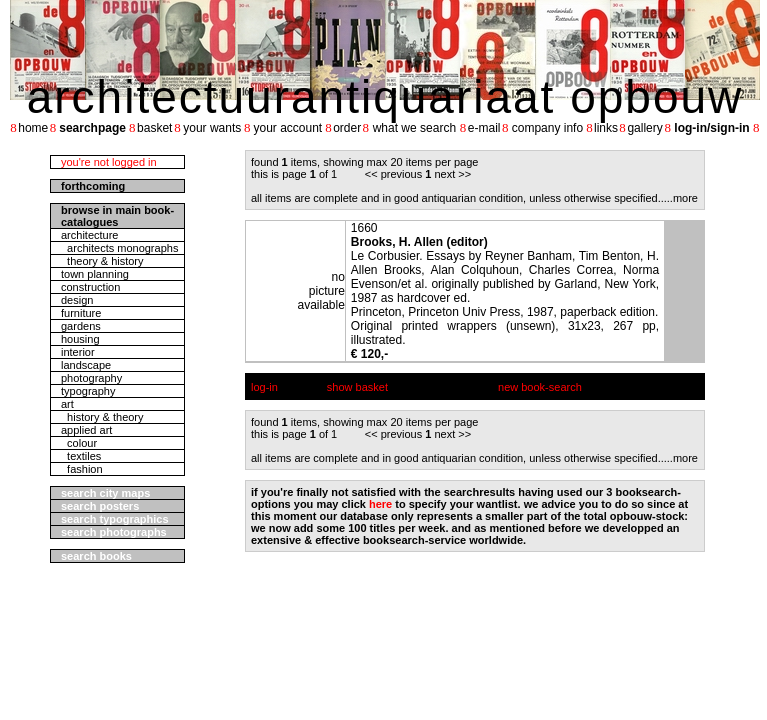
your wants (212, 128)
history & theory (102, 417)
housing (80, 339)
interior (78, 352)
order (347, 128)
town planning (95, 274)
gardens (81, 326)
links (606, 128)
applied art (86, 430)
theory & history (102, 261)
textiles (81, 456)
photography (91, 378)
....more (679, 198)
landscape (86, 365)
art (67, 404)
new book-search (540, 387)
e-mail (484, 128)
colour (79, 443)
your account (287, 128)
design (77, 300)
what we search (414, 128)
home (33, 128)
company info (547, 128)
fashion (82, 469)
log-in (264, 387)
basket (154, 128)
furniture (81, 313)
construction (90, 287)
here (380, 504)
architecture (89, 235)
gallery (644, 128)
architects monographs (119, 248)
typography (88, 391)
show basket (357, 387)
